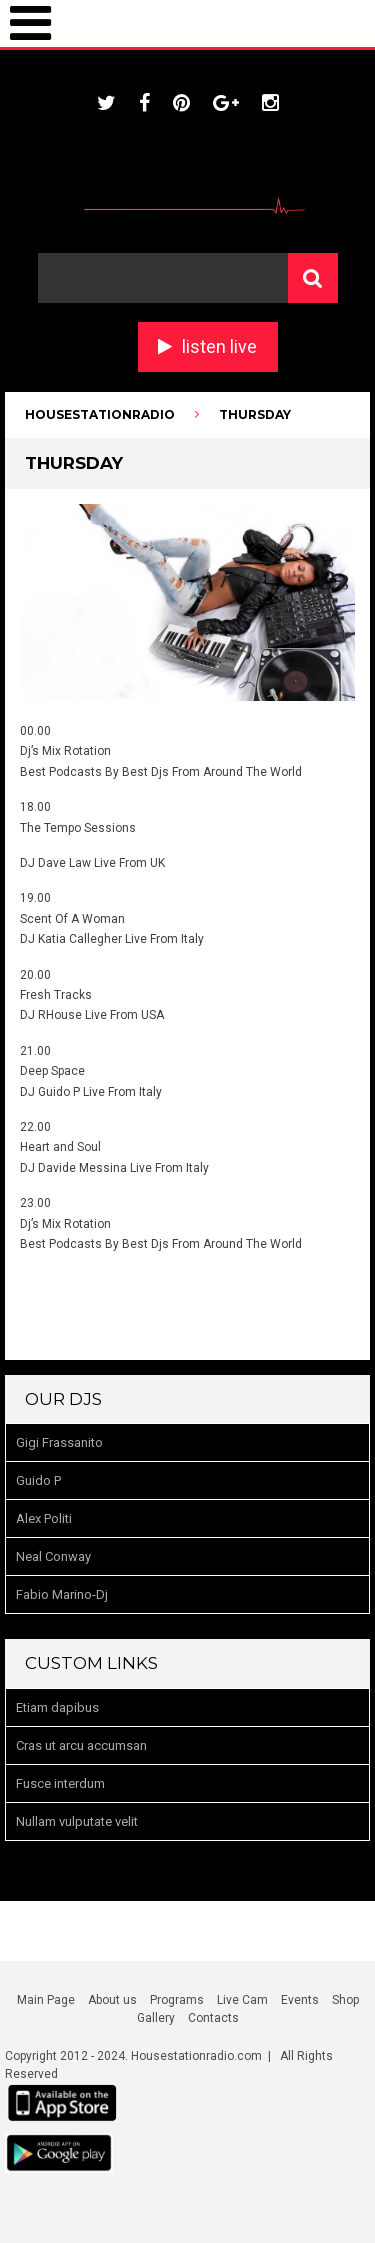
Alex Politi (44, 1518)
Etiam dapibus (57, 1707)
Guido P (38, 1480)
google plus (226, 103)
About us (112, 2000)
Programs (177, 2000)
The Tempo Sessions (78, 828)
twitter (106, 103)
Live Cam (242, 2000)
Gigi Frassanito (59, 1442)
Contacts (213, 2018)
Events (300, 2000)
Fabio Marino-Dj (62, 1594)
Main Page (46, 2000)
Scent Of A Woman (72, 919)
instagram (270, 103)
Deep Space (52, 1071)
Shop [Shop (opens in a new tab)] (345, 2000)
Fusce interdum (60, 1783)
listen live (219, 346)
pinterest (181, 103)
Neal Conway (53, 1556)
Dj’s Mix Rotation (65, 751)
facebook (144, 103)
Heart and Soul (60, 1147)
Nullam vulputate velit (77, 1821)
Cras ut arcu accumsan (81, 1745)
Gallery (156, 2018)
